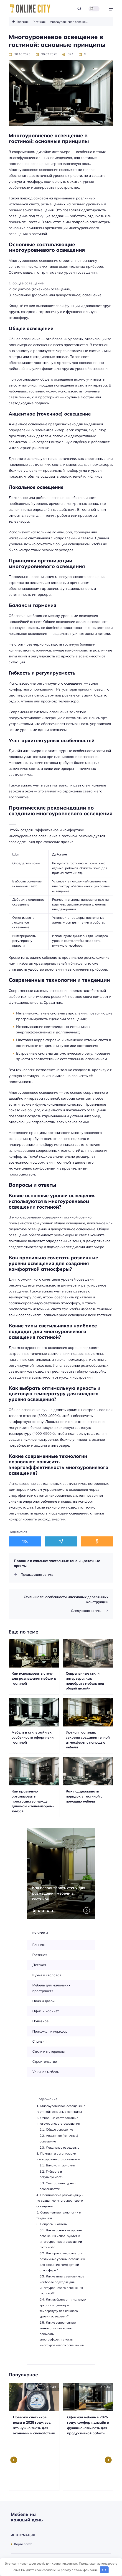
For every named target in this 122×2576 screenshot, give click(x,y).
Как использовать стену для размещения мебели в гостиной (58, 1893)
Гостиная (39, 1955)
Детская (39, 1965)
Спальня (39, 2041)
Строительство (44, 2061)
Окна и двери (43, 2001)
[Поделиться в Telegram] (61, 1541)
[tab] (34, 1911)
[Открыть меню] (110, 8)
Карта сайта (23, 2544)
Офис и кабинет (45, 2011)
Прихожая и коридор (49, 2031)
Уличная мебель (45, 2072)
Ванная (38, 1945)
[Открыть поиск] (79, 8)
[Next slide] (86, 1910)
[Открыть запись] (34, 1666)
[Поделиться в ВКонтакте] (25, 1541)
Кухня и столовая (46, 1975)
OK (104, 2570)
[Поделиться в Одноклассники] (97, 1541)
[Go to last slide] (13, 2460)
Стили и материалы (48, 2051)
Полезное (40, 2021)
